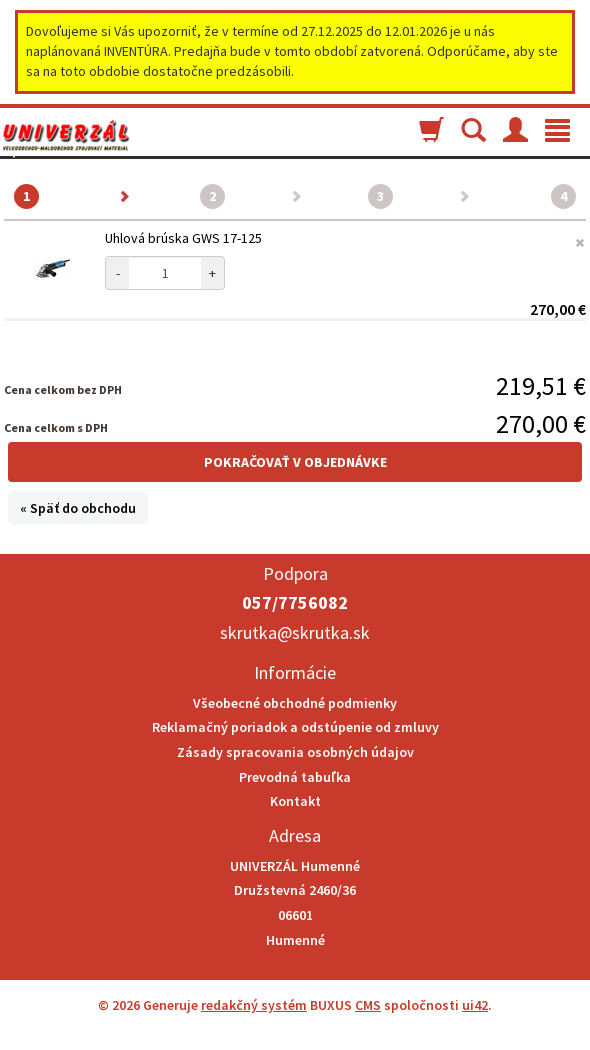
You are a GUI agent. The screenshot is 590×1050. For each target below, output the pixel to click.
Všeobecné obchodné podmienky (295, 703)
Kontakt (295, 801)
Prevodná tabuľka (295, 777)
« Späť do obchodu (78, 508)
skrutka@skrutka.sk (295, 632)
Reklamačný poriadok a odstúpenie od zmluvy (295, 727)
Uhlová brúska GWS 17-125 (183, 238)
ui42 (475, 1005)
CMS (368, 1005)
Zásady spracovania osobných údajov (295, 752)
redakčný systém (254, 1005)
